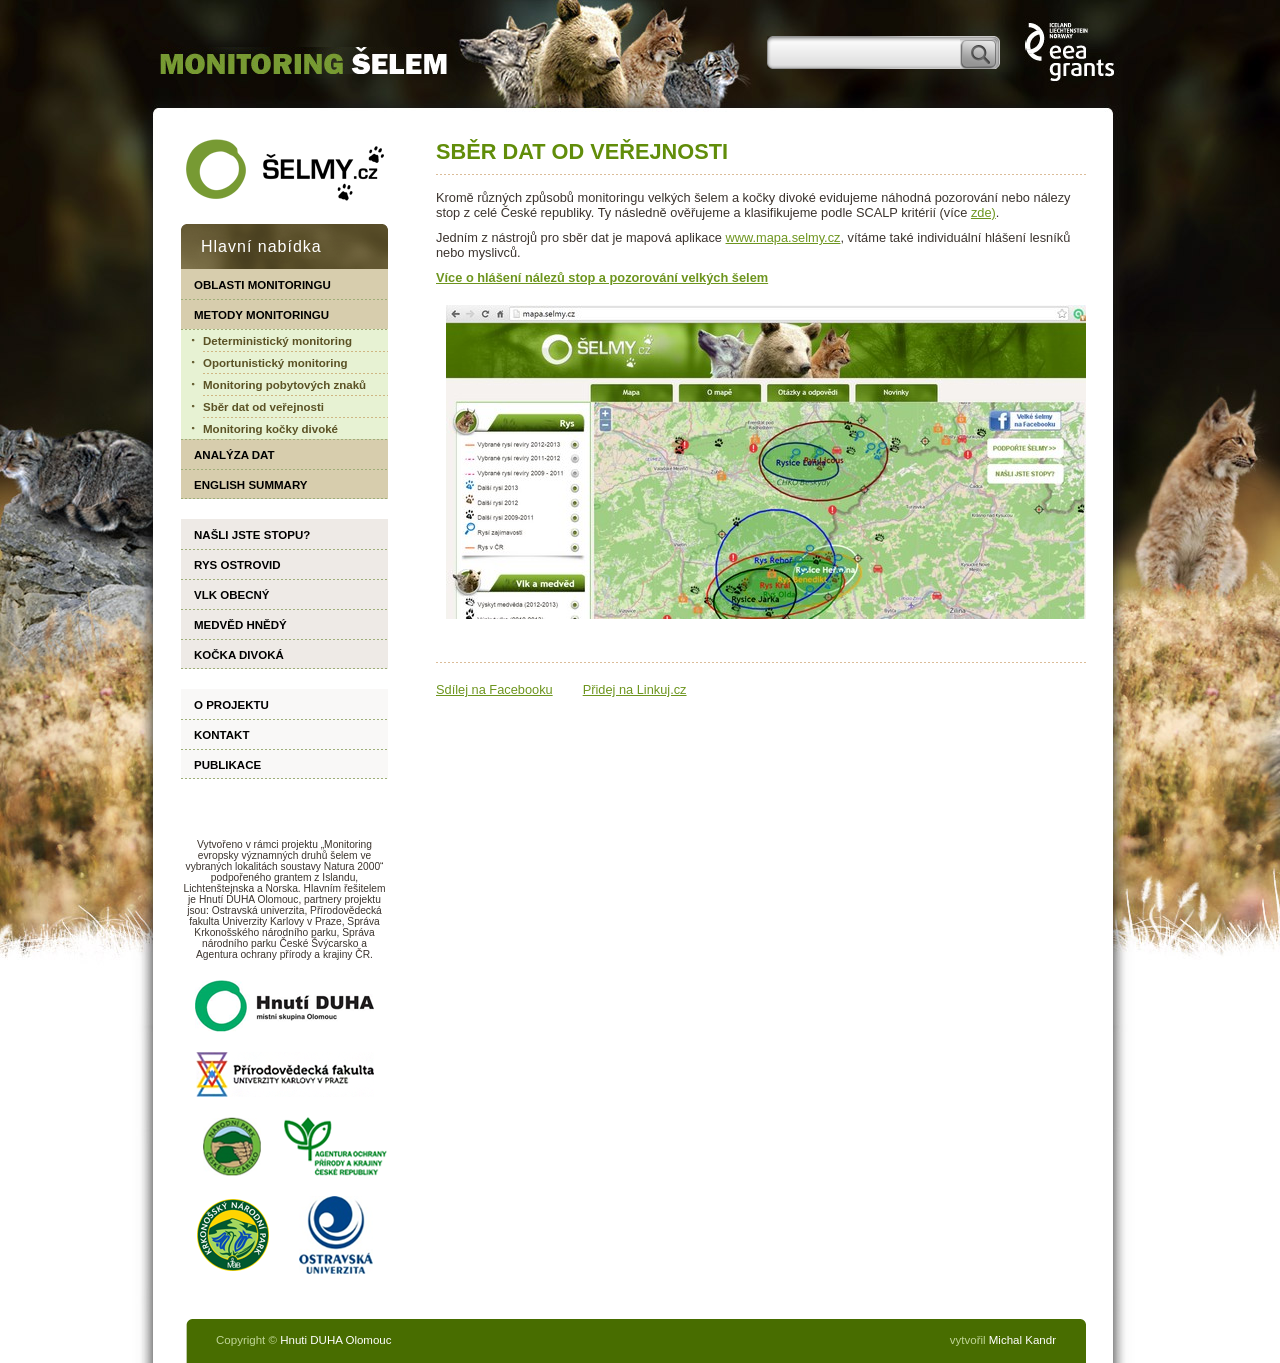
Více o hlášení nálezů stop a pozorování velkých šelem (602, 277)
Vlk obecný (232, 595)
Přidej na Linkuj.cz (635, 689)
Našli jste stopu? (252, 535)
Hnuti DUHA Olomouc (335, 1340)
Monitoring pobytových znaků (284, 385)
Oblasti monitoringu (262, 285)
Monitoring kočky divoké (270, 429)
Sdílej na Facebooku (494, 689)
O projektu (231, 705)
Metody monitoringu (261, 315)
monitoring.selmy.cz (303, 60)
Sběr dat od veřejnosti (263, 407)
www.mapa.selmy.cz (783, 237)
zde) (983, 212)
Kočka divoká (239, 655)
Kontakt (221, 735)
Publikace (227, 765)
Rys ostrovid (237, 565)
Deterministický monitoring (277, 341)
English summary (250, 485)
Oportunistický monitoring (275, 363)
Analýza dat (234, 455)
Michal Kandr (1022, 1340)
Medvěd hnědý (240, 625)
